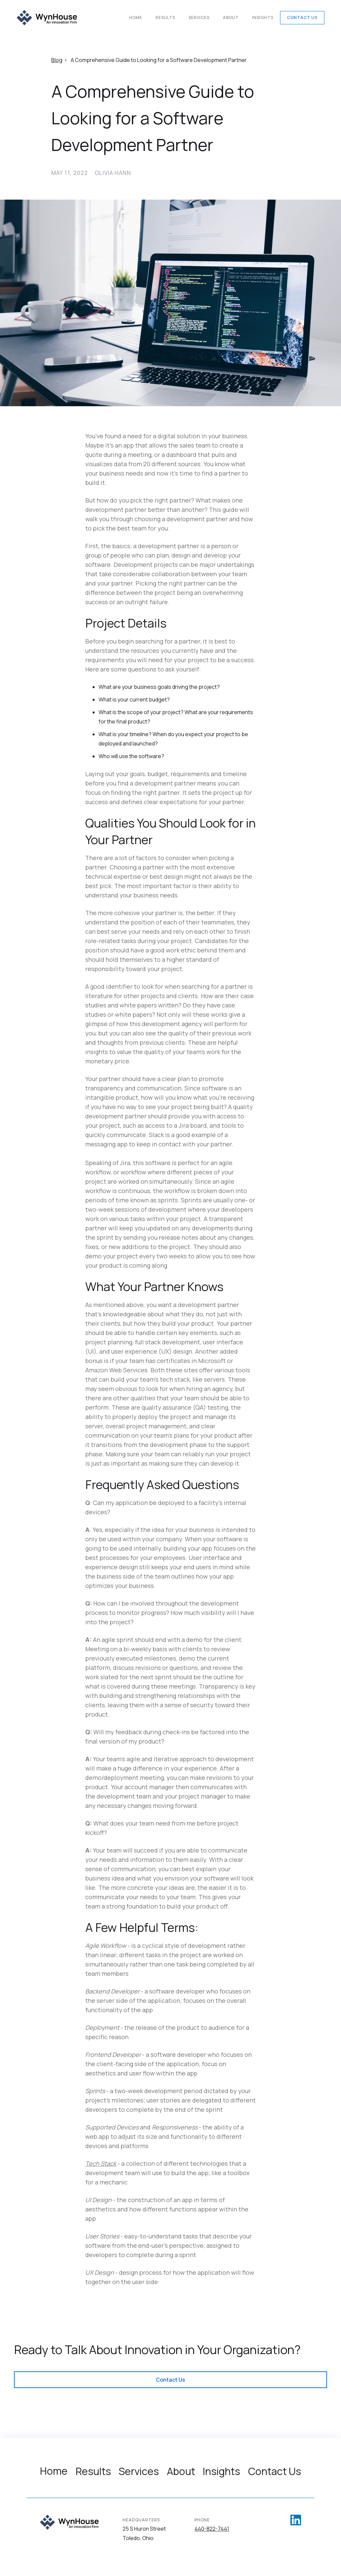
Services (198, 17)
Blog (56, 60)
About (231, 17)
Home (135, 17)
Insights (262, 17)
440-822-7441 (211, 2528)
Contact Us (302, 17)
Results (165, 17)
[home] (47, 17)
